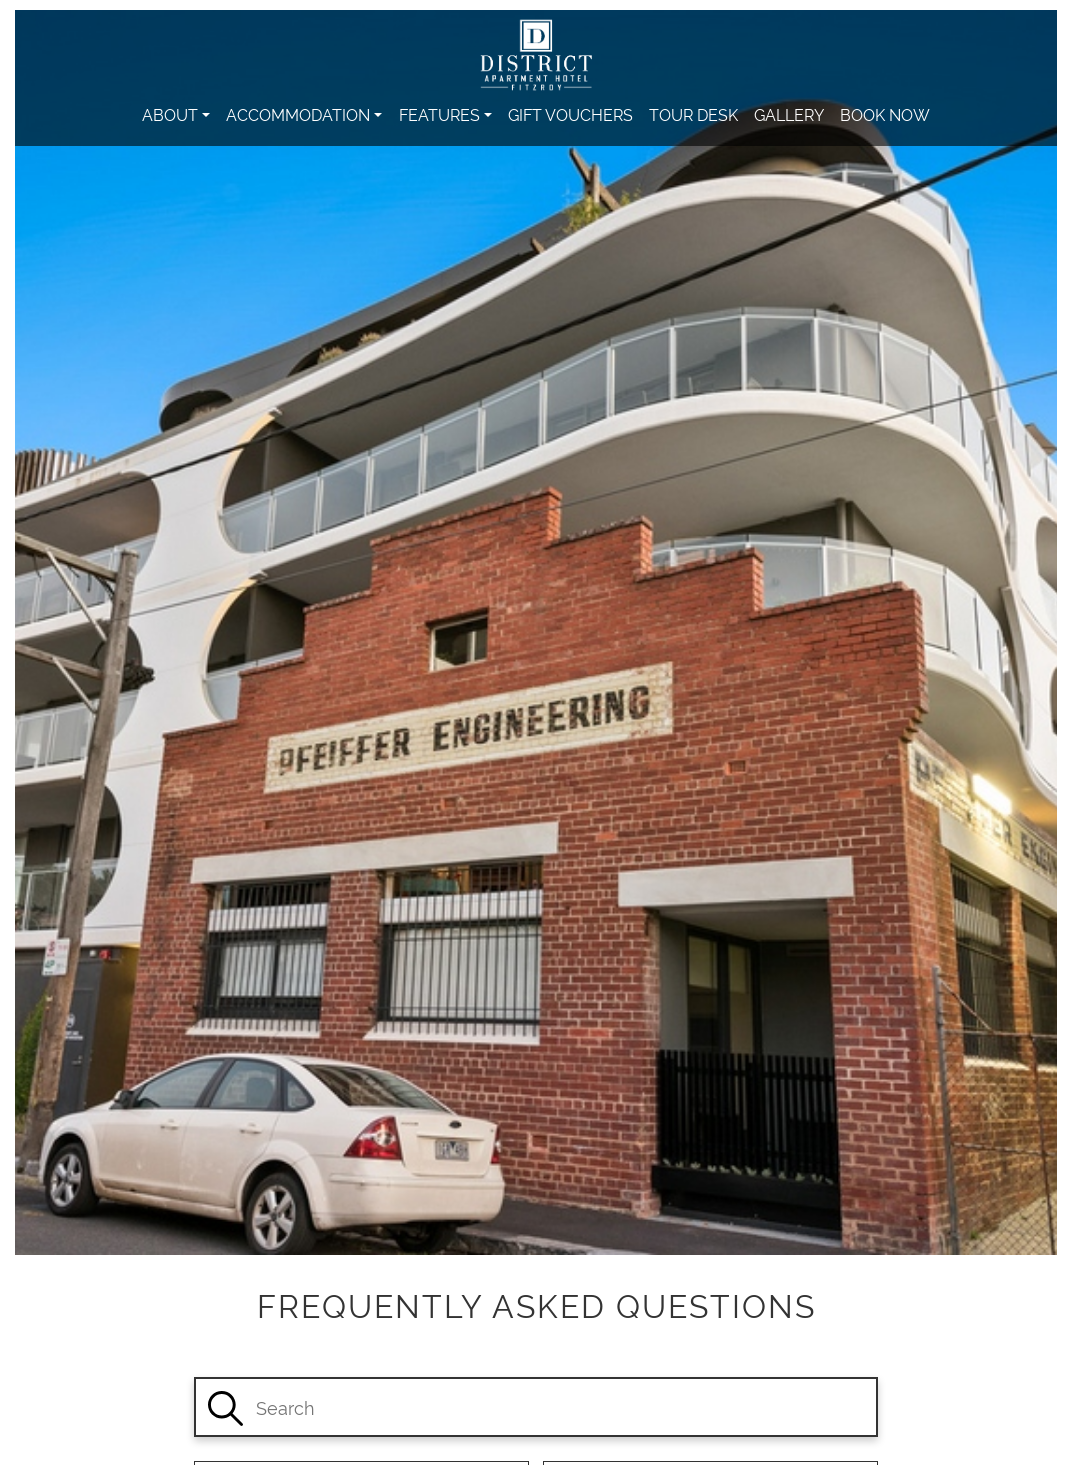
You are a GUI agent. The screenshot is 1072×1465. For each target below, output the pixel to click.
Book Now (885, 114)
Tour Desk (693, 114)
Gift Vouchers (570, 114)
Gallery (789, 114)
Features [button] (439, 114)
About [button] (170, 114)
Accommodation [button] (298, 114)
